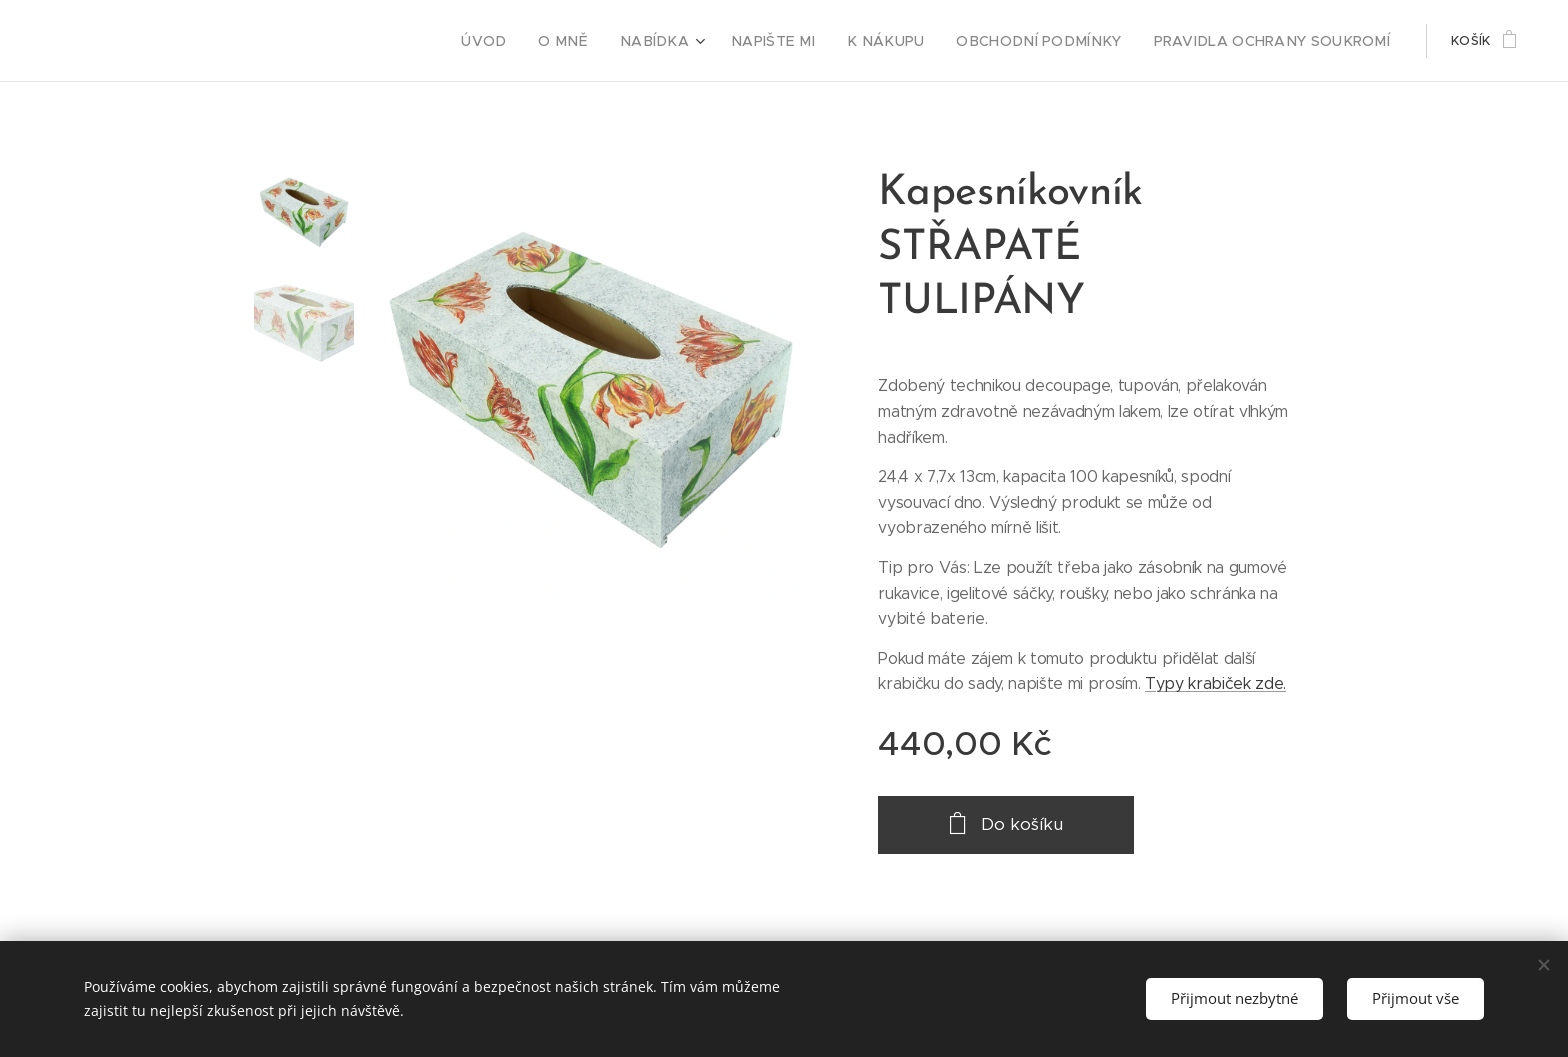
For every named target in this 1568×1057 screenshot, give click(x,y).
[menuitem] (551, 41)
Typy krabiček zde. (1215, 683)
